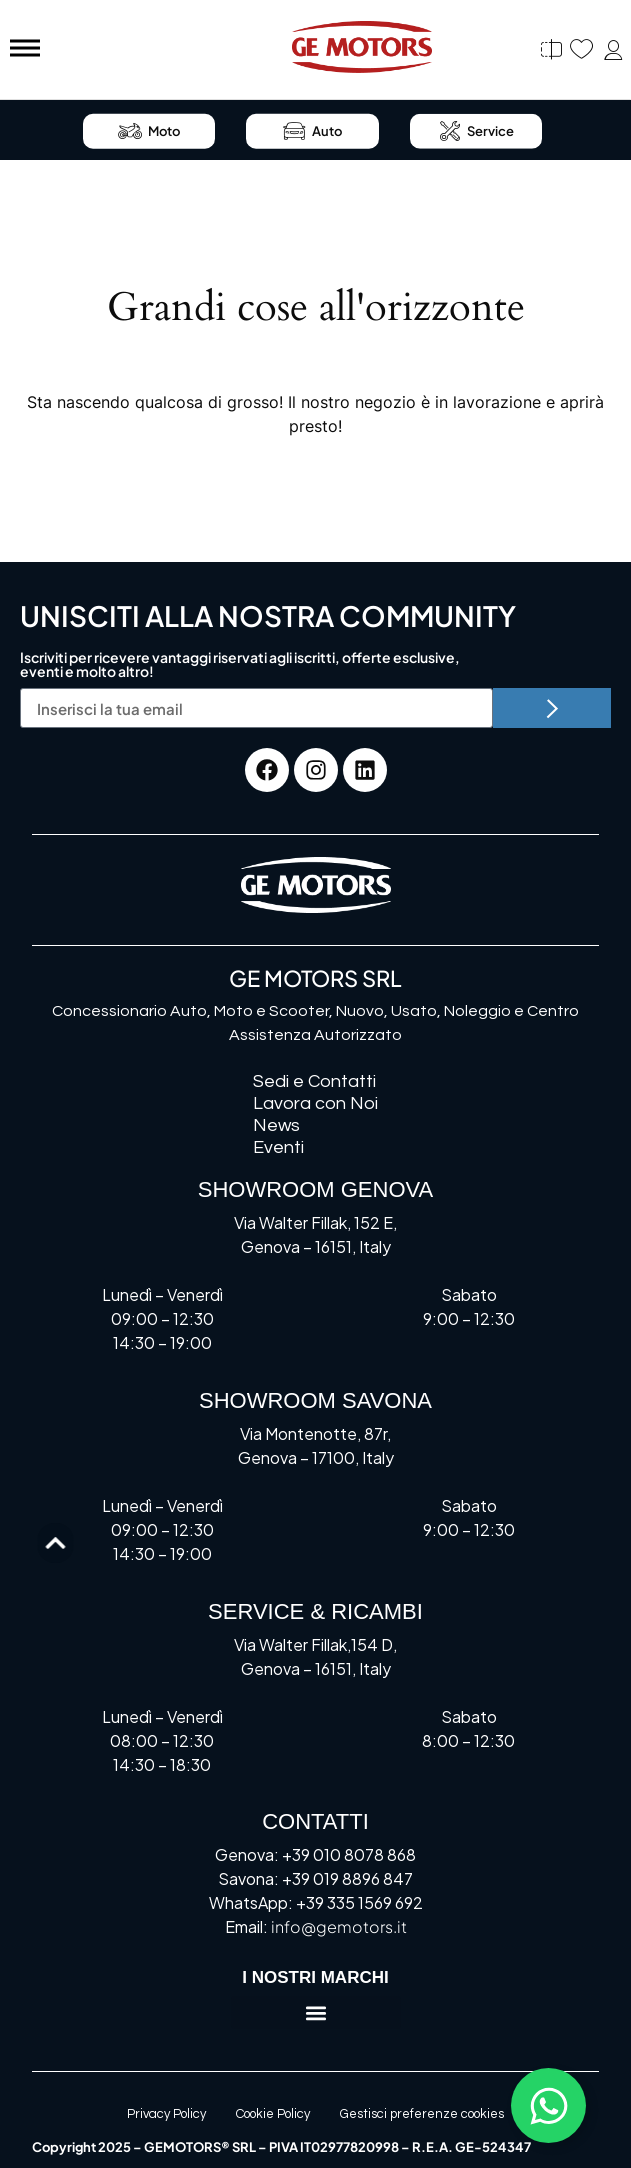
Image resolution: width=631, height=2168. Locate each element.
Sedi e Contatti (314, 1081)
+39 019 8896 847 (347, 1878)
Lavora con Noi (315, 1103)
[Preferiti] (581, 50)
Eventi (278, 1147)
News (276, 1125)
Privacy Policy (166, 2114)
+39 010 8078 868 (349, 1854)
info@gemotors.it (339, 1926)
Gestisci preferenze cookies (422, 2114)
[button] (316, 2012)
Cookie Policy (273, 2114)
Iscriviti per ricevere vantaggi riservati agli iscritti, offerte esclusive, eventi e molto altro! (240, 665)
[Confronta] (551, 50)
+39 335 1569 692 (359, 1902)
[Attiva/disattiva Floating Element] (548, 2105)
